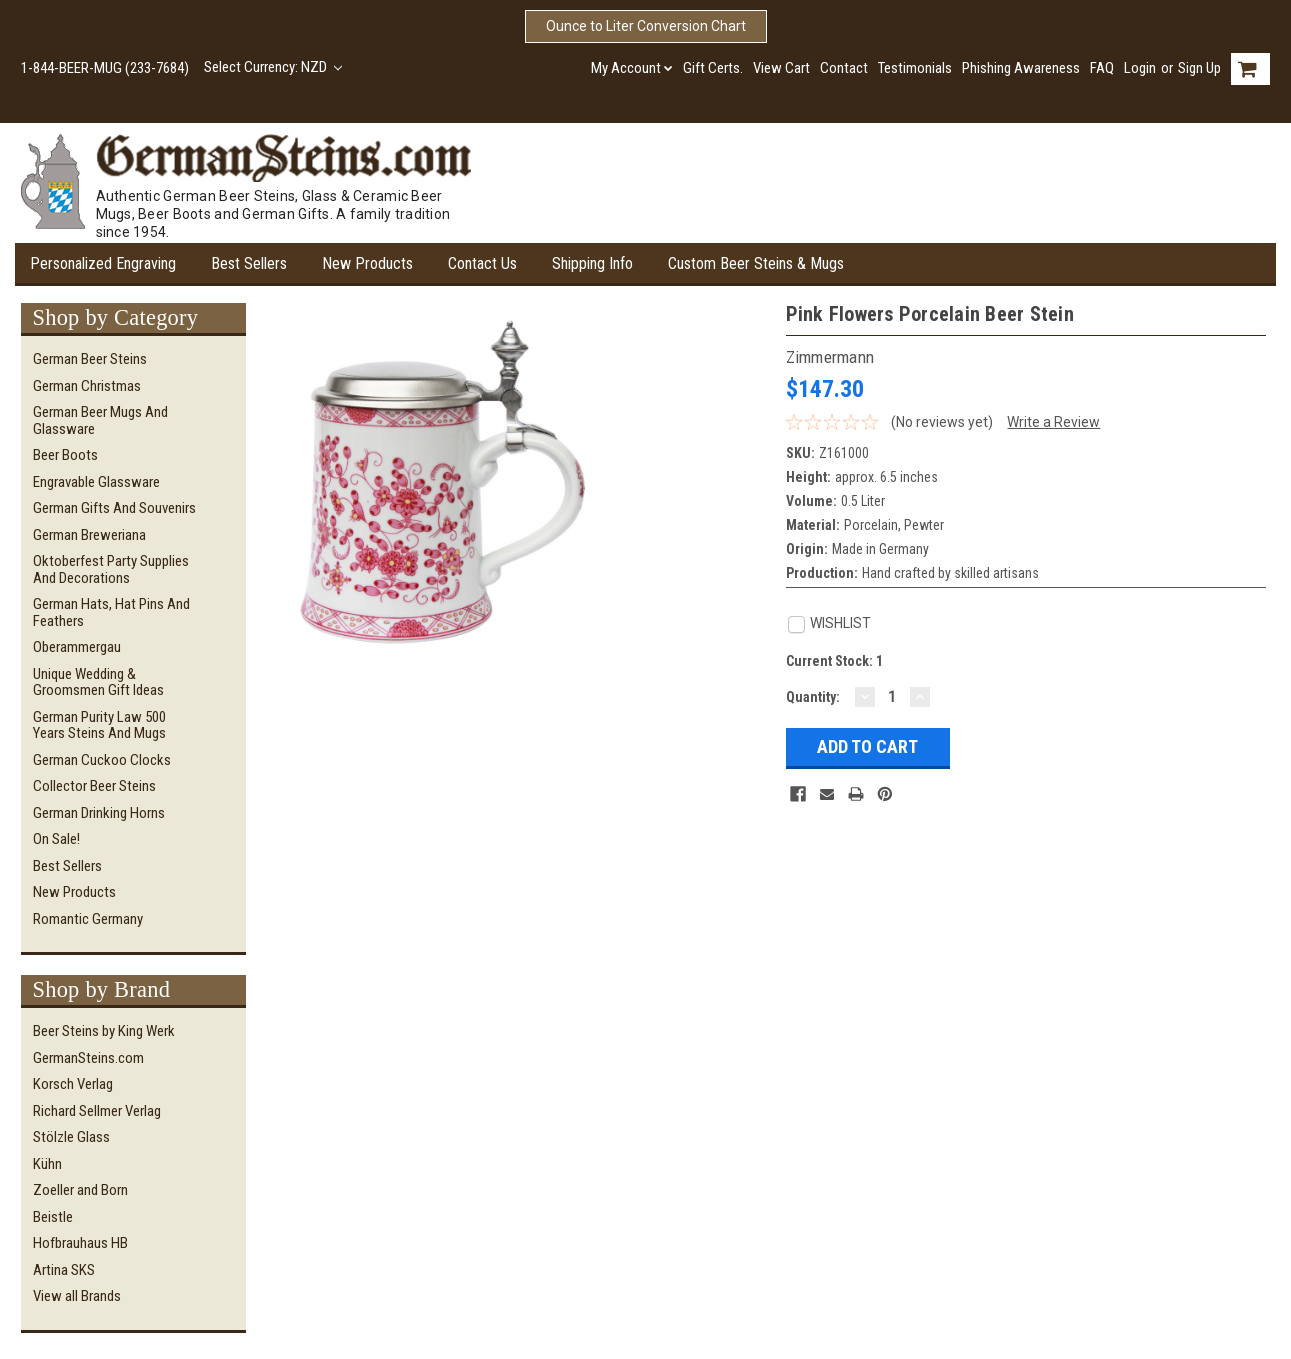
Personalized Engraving (103, 263)
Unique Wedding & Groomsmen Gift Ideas (98, 682)
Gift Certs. (713, 68)
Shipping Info (592, 263)
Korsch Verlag (73, 1084)
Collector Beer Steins (94, 786)
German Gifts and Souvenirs (114, 508)
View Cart (781, 68)
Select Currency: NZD (273, 67)
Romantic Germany (88, 919)
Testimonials (915, 68)
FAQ (1102, 68)
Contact (844, 68)
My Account (632, 68)
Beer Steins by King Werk (104, 1031)
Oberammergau (77, 647)
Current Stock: (834, 661)
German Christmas (87, 386)
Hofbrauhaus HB (80, 1243)
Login (1140, 68)
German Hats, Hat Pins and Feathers (111, 612)
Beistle (53, 1217)
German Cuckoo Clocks (102, 760)
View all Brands (77, 1296)
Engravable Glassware (96, 482)
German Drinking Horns (99, 813)
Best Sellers (249, 263)
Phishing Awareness (1021, 68)
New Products (367, 263)
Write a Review (1053, 422)
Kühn (47, 1164)
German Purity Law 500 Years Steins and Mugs (99, 725)
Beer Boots (65, 455)
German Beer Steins (90, 359)
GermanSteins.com (88, 1058)
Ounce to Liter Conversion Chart (646, 26)
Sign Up (1199, 68)
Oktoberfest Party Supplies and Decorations (111, 569)
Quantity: (813, 697)
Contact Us (482, 263)
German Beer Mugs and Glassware (100, 420)
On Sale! (56, 839)
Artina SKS (64, 1270)
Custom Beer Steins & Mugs (756, 263)
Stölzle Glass (71, 1137)
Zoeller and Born (80, 1190)
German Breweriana (89, 535)
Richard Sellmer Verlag (97, 1111)
